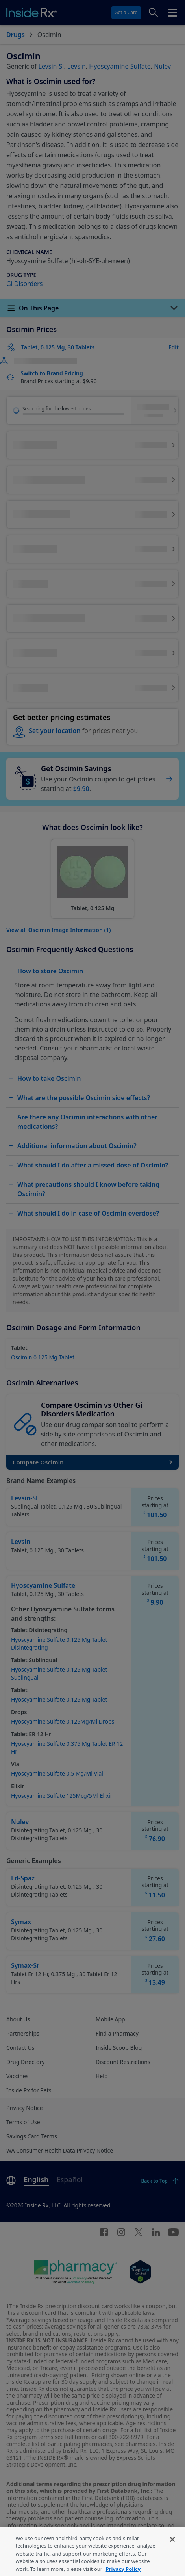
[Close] (172, 2556)
